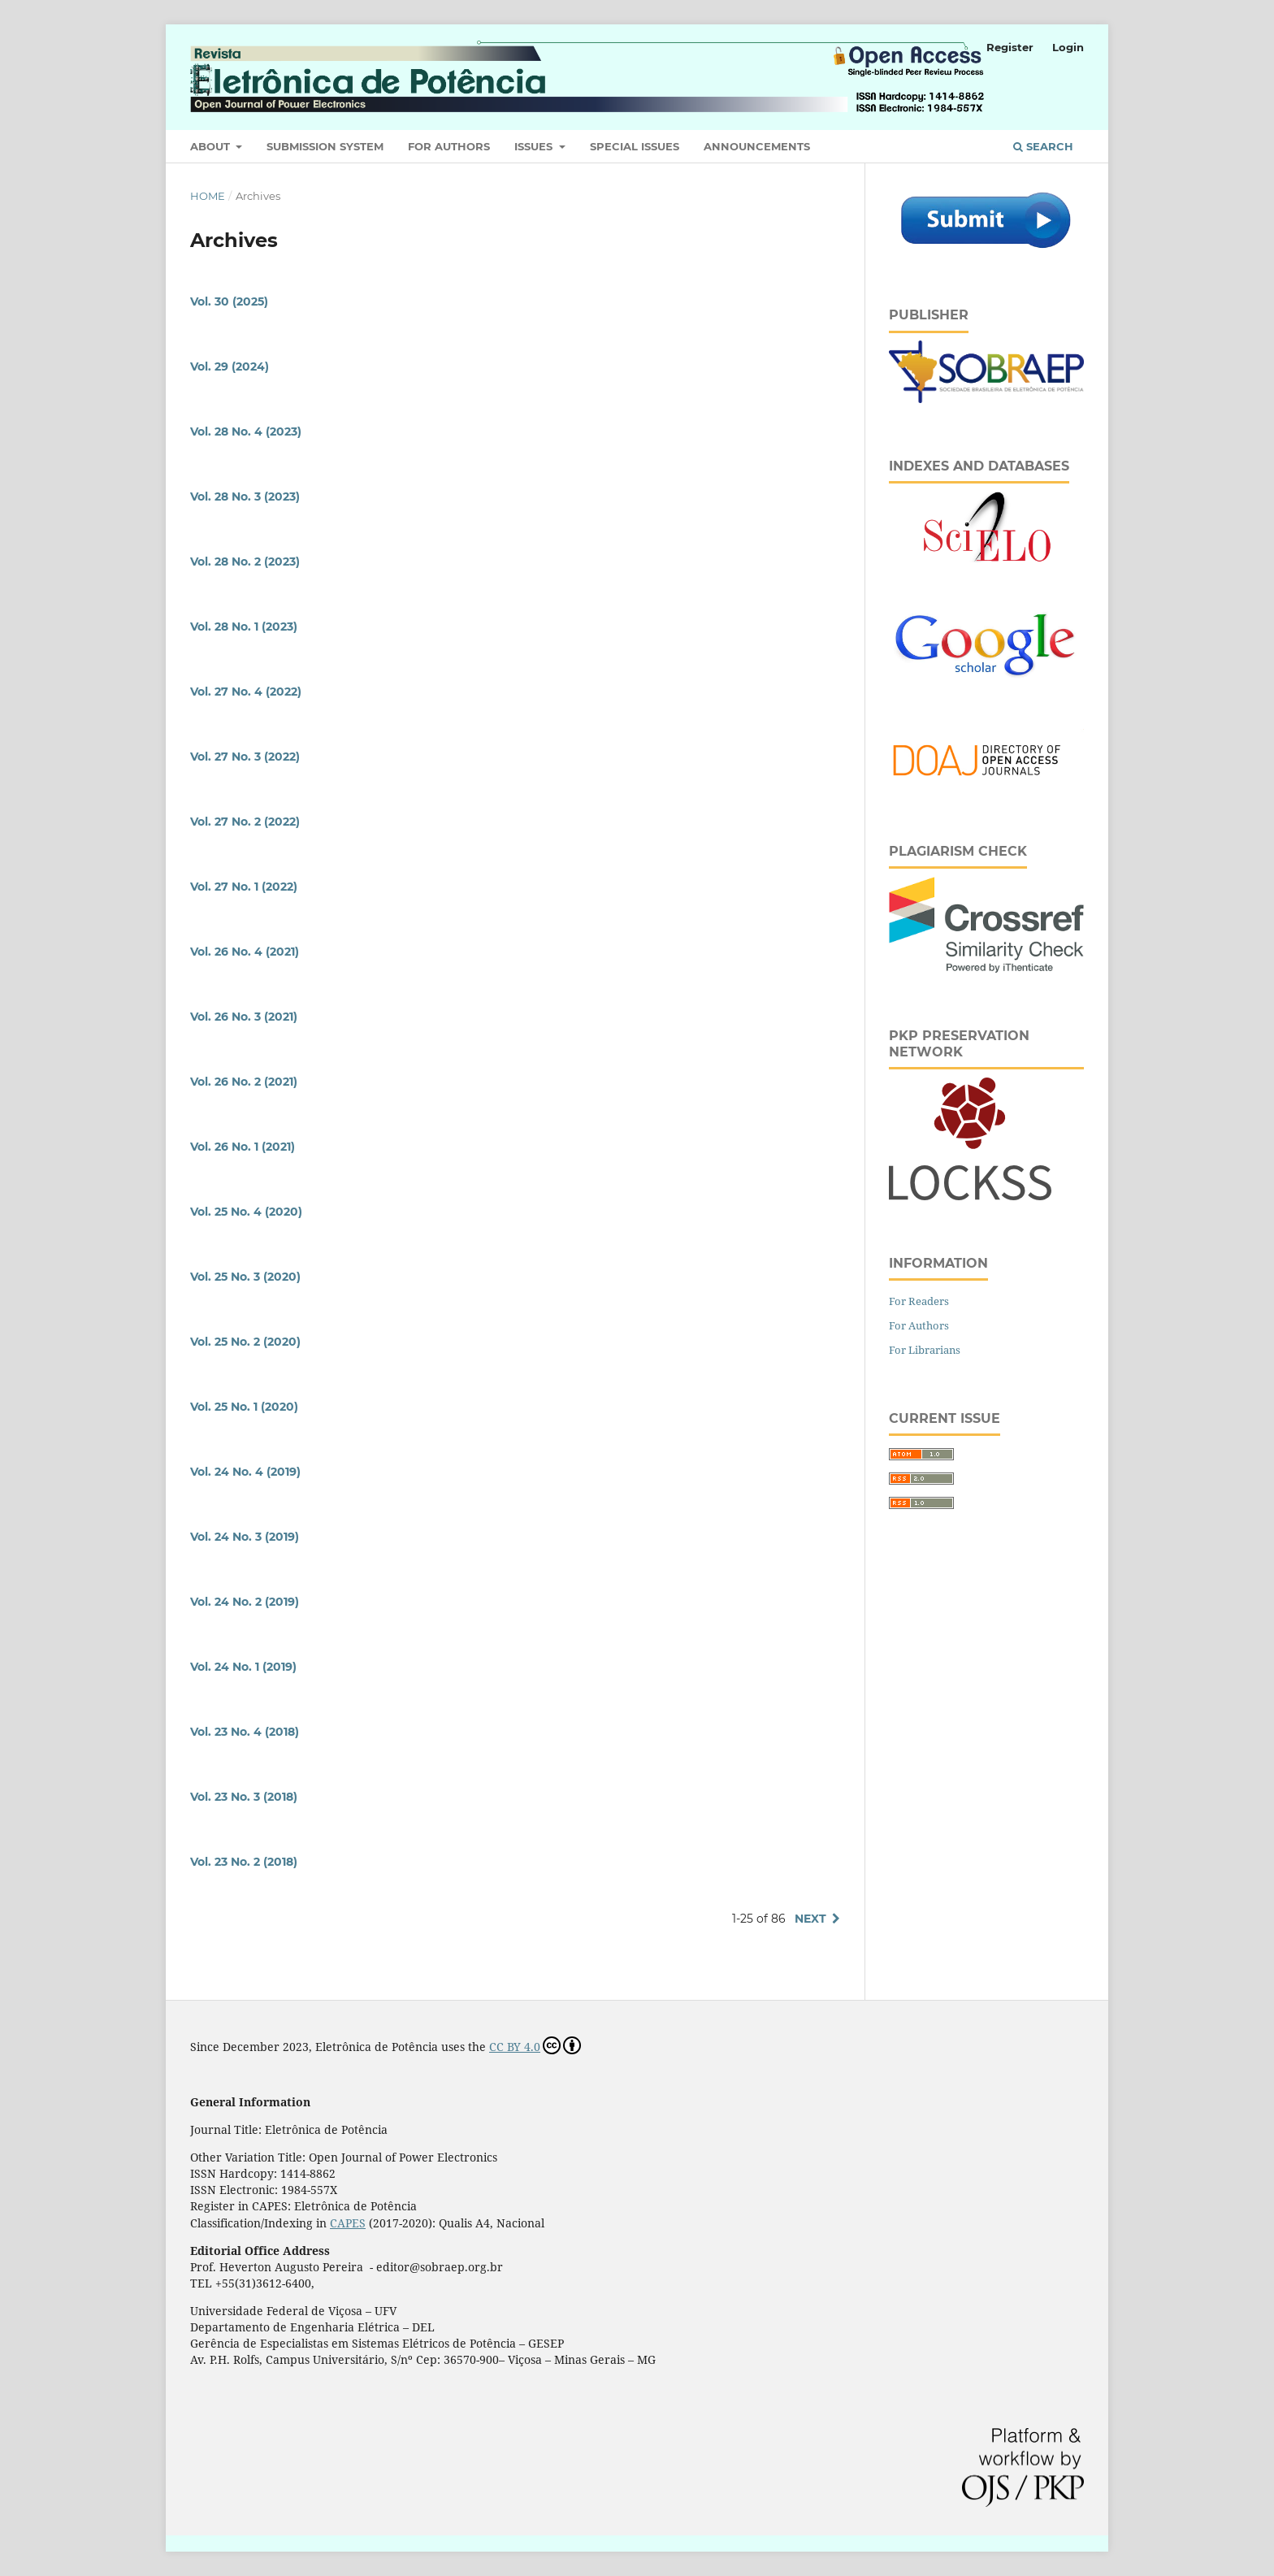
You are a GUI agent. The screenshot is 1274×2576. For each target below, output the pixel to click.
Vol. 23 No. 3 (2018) (243, 1796)
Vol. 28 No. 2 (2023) (245, 561)
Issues (535, 146)
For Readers (919, 1301)
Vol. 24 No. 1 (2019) (243, 1666)
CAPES (348, 2223)
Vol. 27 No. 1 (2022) (243, 886)
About (211, 146)
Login (1068, 47)
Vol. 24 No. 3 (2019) (244, 1536)
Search (1043, 146)
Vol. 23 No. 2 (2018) (243, 1861)
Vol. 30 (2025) (229, 301)
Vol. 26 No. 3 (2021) (243, 1016)
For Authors (449, 146)
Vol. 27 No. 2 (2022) (245, 821)
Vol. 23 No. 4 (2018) (244, 1731)
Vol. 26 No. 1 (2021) (242, 1146)
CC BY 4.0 (535, 2045)
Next (810, 1918)
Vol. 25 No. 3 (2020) (245, 1276)
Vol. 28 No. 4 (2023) (245, 431)
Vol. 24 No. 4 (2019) (245, 1471)
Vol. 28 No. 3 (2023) (245, 496)
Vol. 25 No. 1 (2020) (244, 1406)
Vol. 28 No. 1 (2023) (243, 626)
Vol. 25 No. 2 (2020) (245, 1341)
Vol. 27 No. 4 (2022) (245, 691)
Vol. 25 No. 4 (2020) (246, 1211)
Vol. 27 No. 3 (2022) (245, 756)
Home (207, 195)
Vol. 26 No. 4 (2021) (244, 951)
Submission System (325, 146)
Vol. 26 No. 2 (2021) (243, 1081)
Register (1010, 47)
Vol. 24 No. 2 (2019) (244, 1601)
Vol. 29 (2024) (229, 366)
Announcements (757, 146)
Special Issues (634, 146)
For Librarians (924, 1349)
